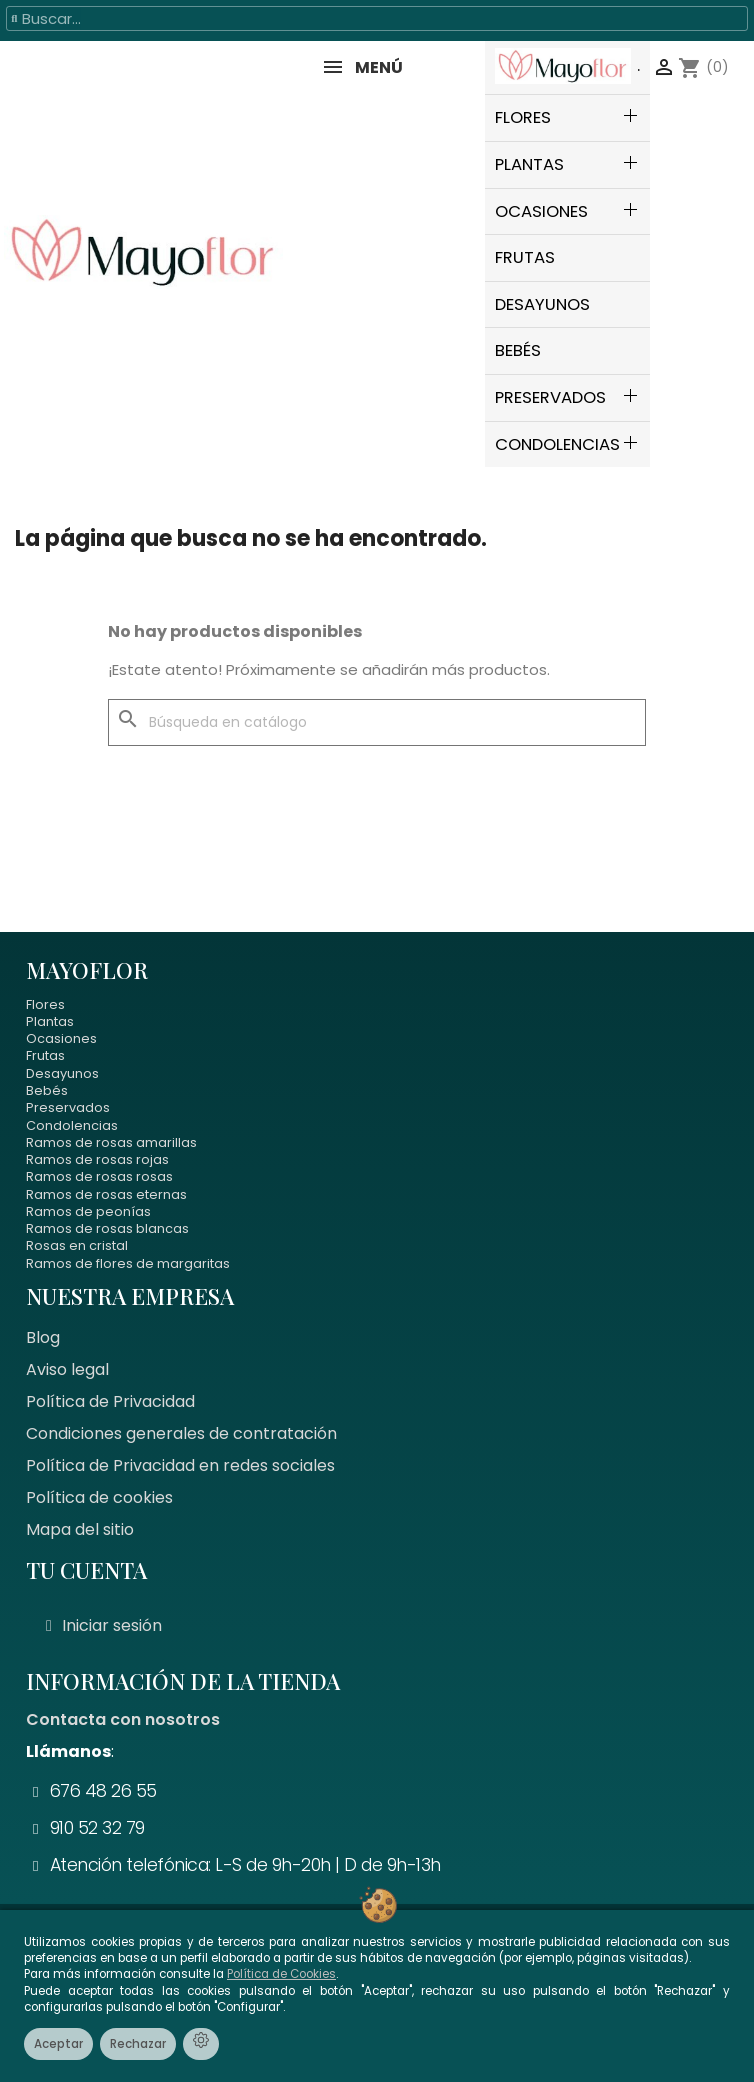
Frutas (45, 1055)
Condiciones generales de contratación (181, 1433)
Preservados (68, 1107)
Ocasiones (61, 1038)
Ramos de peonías (88, 1211)
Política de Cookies (281, 1974)
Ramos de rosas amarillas (111, 1142)
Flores (45, 1004)
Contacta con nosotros (123, 1719)
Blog (43, 1337)
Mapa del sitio (80, 1529)
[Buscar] (377, 723)
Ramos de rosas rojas (97, 1159)
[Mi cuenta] (104, 1626)
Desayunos (62, 1073)
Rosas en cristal (77, 1245)
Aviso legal (67, 1369)
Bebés (47, 1090)
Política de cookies (99, 1497)
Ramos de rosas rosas (99, 1176)
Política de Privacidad (110, 1401)
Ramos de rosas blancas (107, 1228)
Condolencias (72, 1125)
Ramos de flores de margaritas (128, 1263)
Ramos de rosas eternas (106, 1194)
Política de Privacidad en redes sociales (180, 1465)
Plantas (50, 1021)
